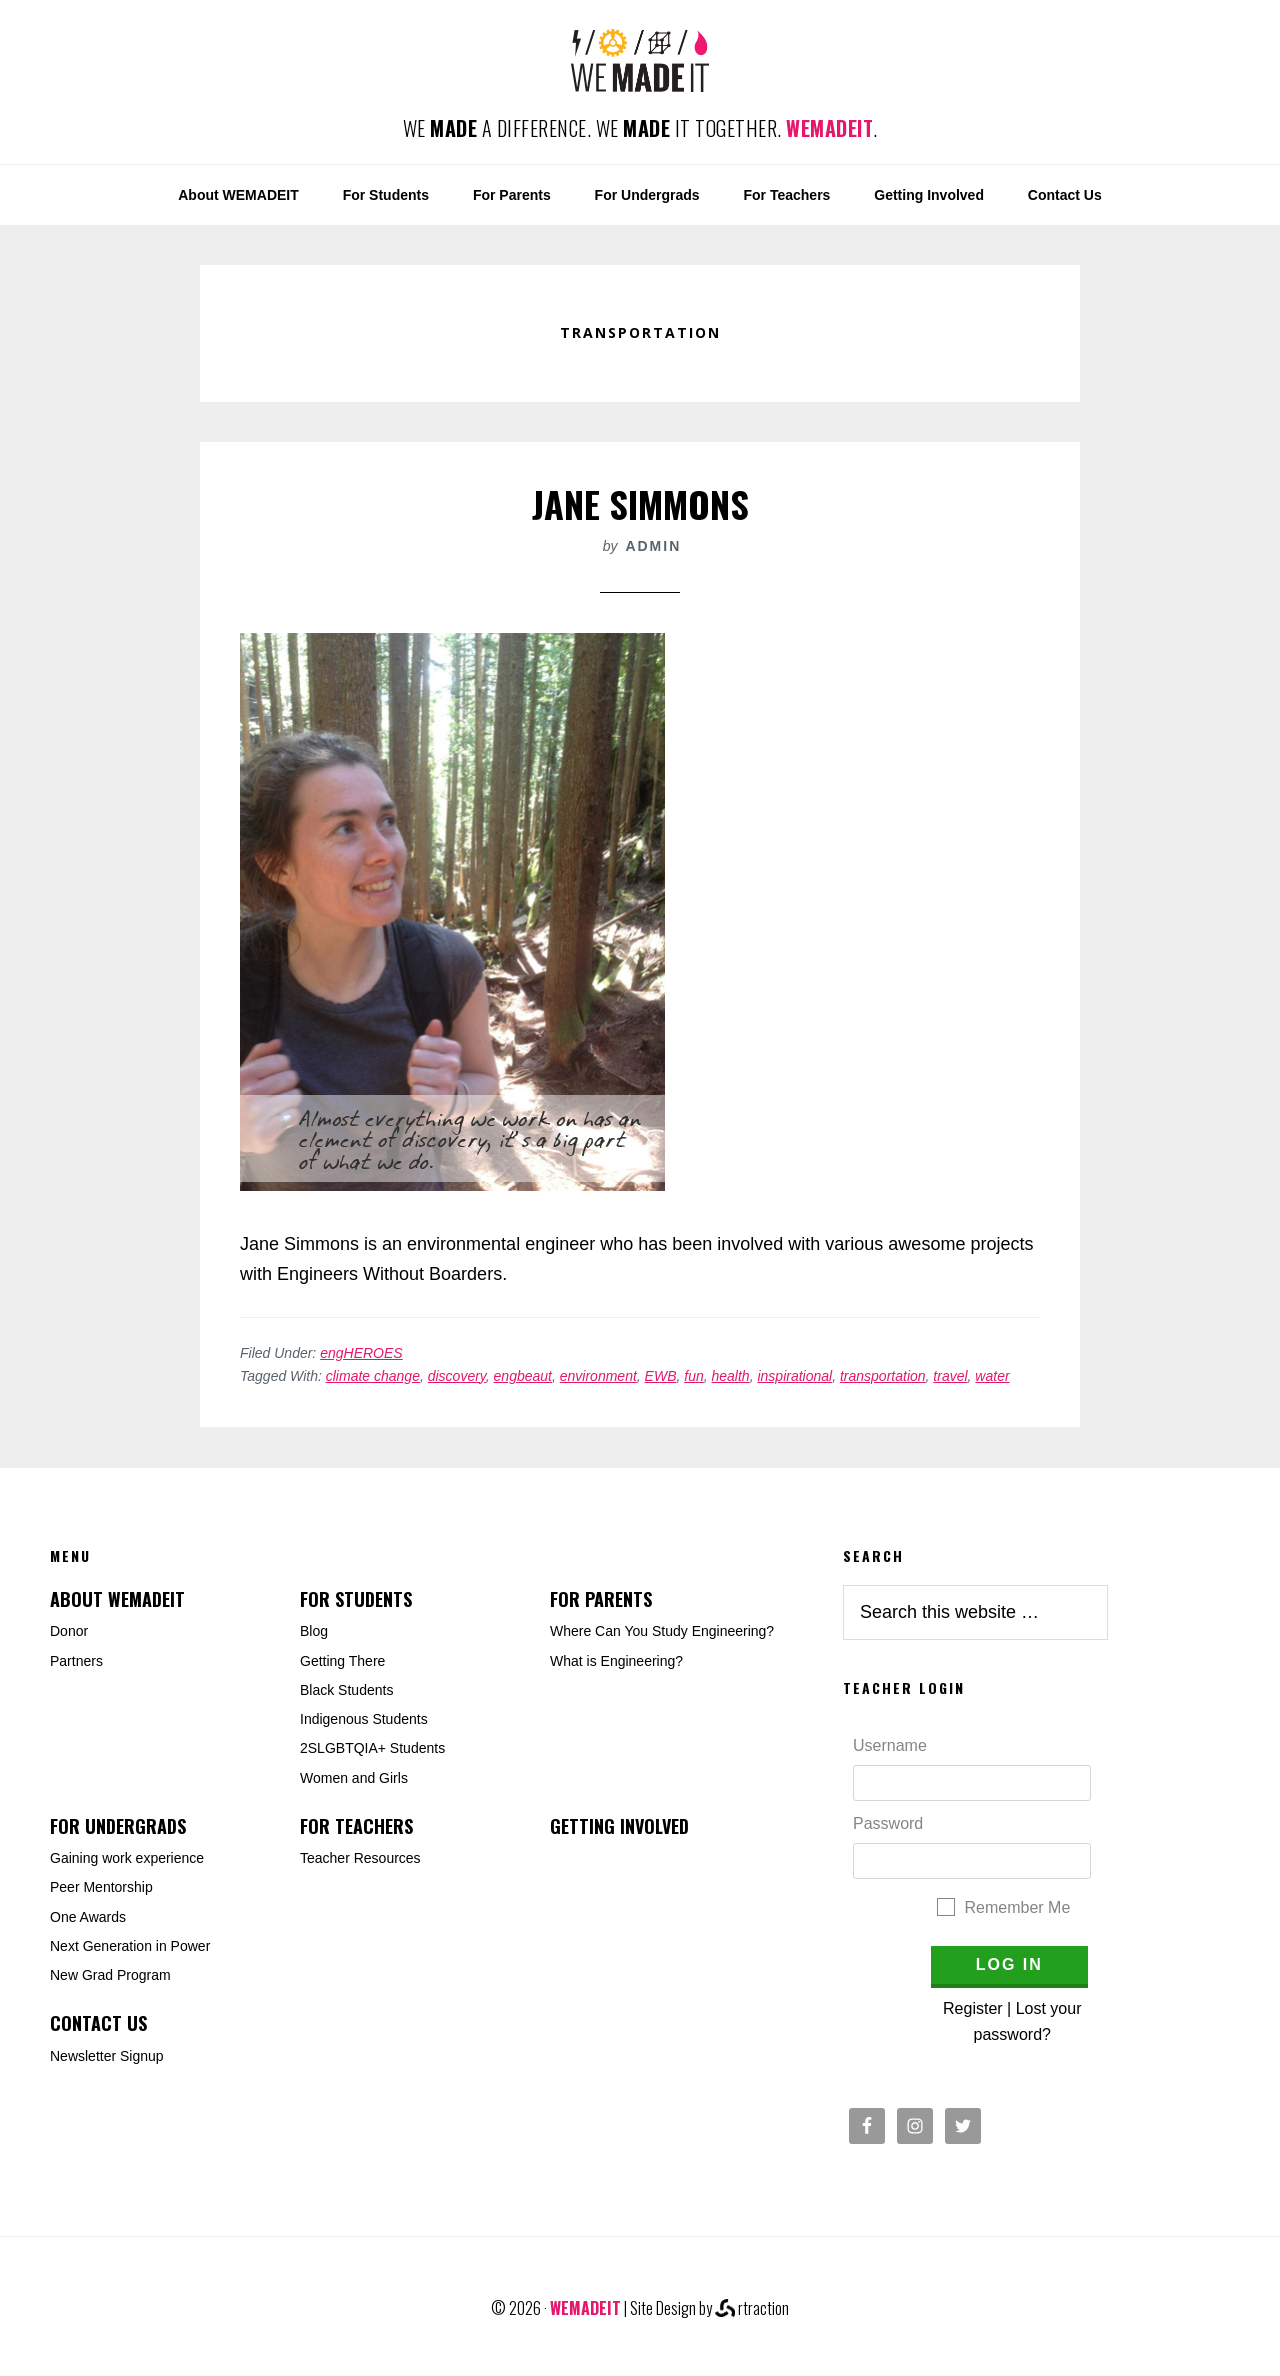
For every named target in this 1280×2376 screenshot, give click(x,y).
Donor (69, 1631)
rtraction (752, 2308)
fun (693, 1376)
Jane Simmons (640, 503)
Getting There (342, 1661)
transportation (883, 1376)
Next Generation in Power (130, 1946)
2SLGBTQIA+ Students (372, 1748)
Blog (314, 1631)
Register (973, 2008)
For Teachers (356, 1826)
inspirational (794, 1376)
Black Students (346, 1690)
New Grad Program (110, 1975)
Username (890, 1745)
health (731, 1376)
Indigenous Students (364, 1719)
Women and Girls (354, 1778)
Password (888, 1823)
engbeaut (523, 1376)
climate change (373, 1376)
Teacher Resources (360, 1858)
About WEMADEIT (117, 1599)
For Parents (601, 1599)
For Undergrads (118, 1826)
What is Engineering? (616, 1661)
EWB (661, 1376)
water (992, 1376)
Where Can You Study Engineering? (662, 1631)
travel (950, 1376)
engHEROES (361, 1353)
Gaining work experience (127, 1858)
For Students (356, 1599)
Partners (76, 1661)
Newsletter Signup (107, 2056)
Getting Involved (619, 1826)
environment (598, 1376)
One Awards (88, 1917)
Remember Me (1018, 1907)
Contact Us (98, 2023)
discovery (457, 1376)
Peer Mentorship (101, 1887)
